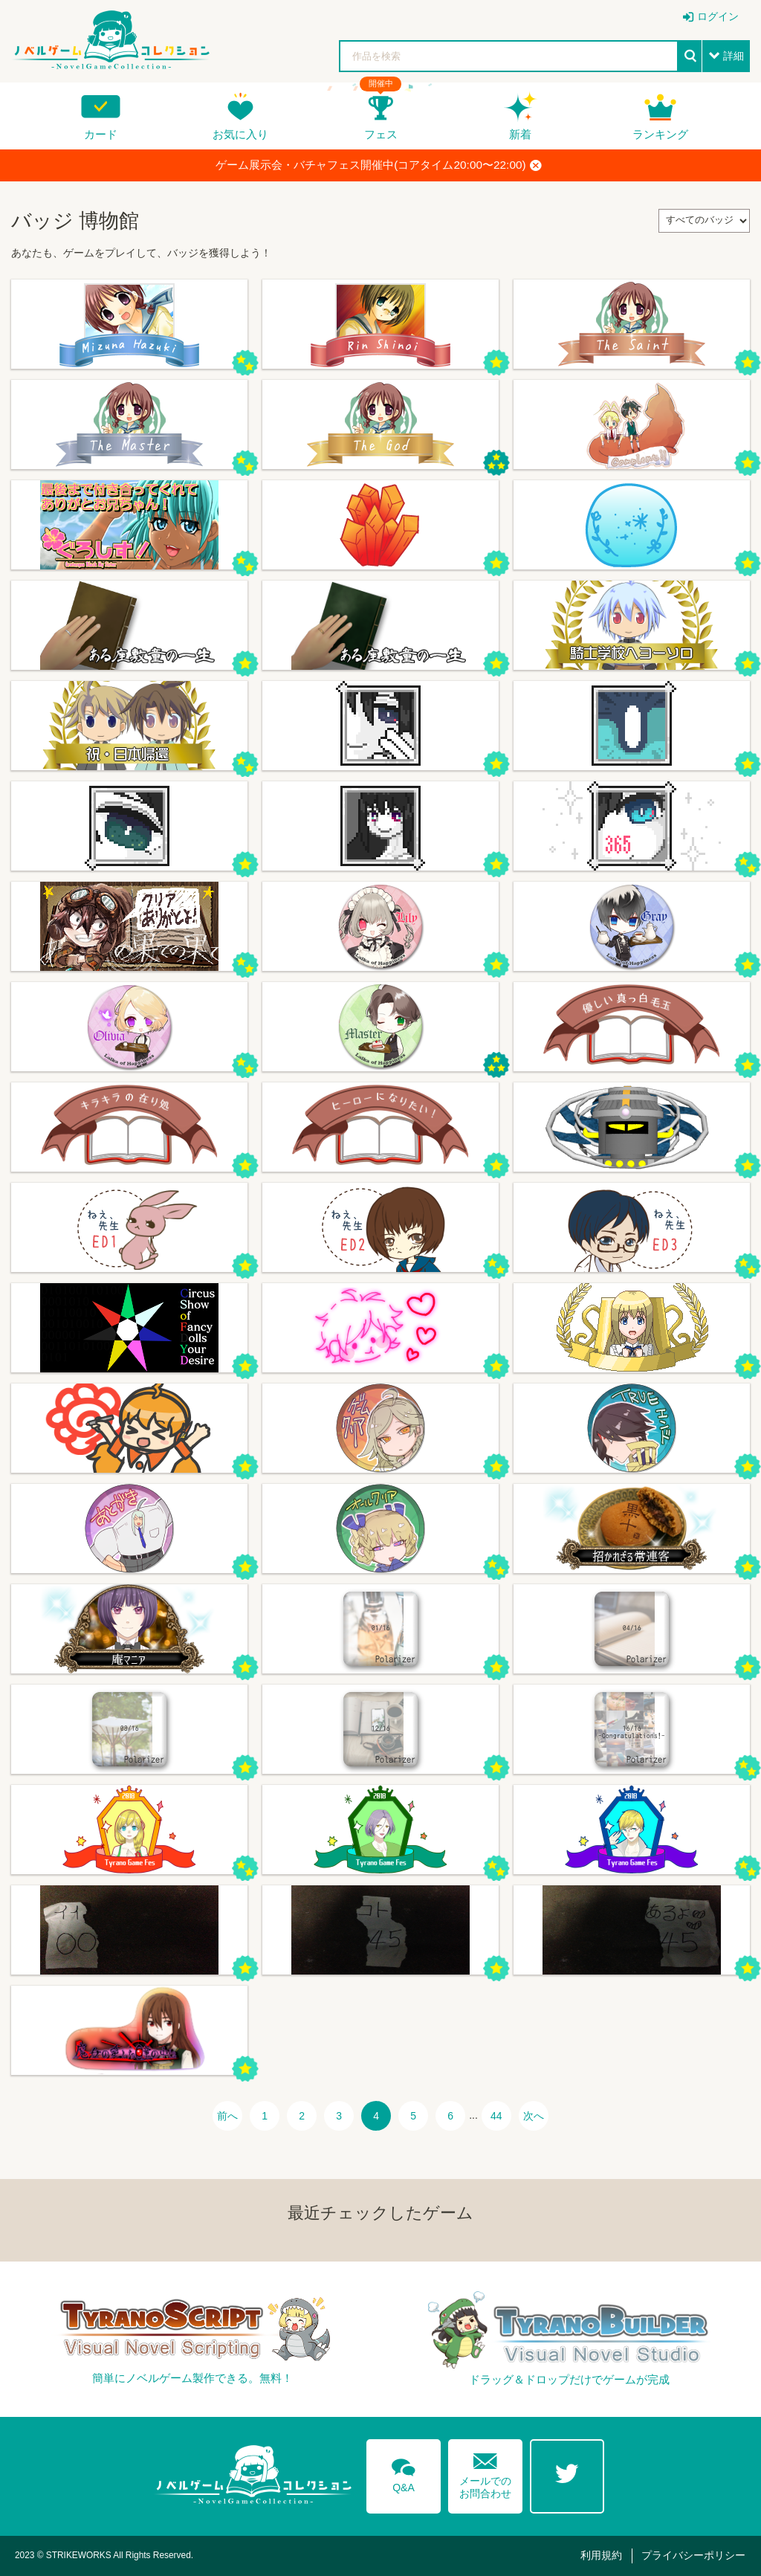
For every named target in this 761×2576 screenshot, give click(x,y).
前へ (227, 2116)
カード (100, 134)
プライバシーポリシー (693, 2555)
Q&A (404, 2472)
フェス (381, 134)
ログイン (718, 16)
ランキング (660, 134)
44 (496, 2116)
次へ (533, 2116)
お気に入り (240, 134)
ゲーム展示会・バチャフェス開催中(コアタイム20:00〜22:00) (378, 165)
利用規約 (601, 2555)
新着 (520, 134)
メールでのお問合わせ (485, 2472)
